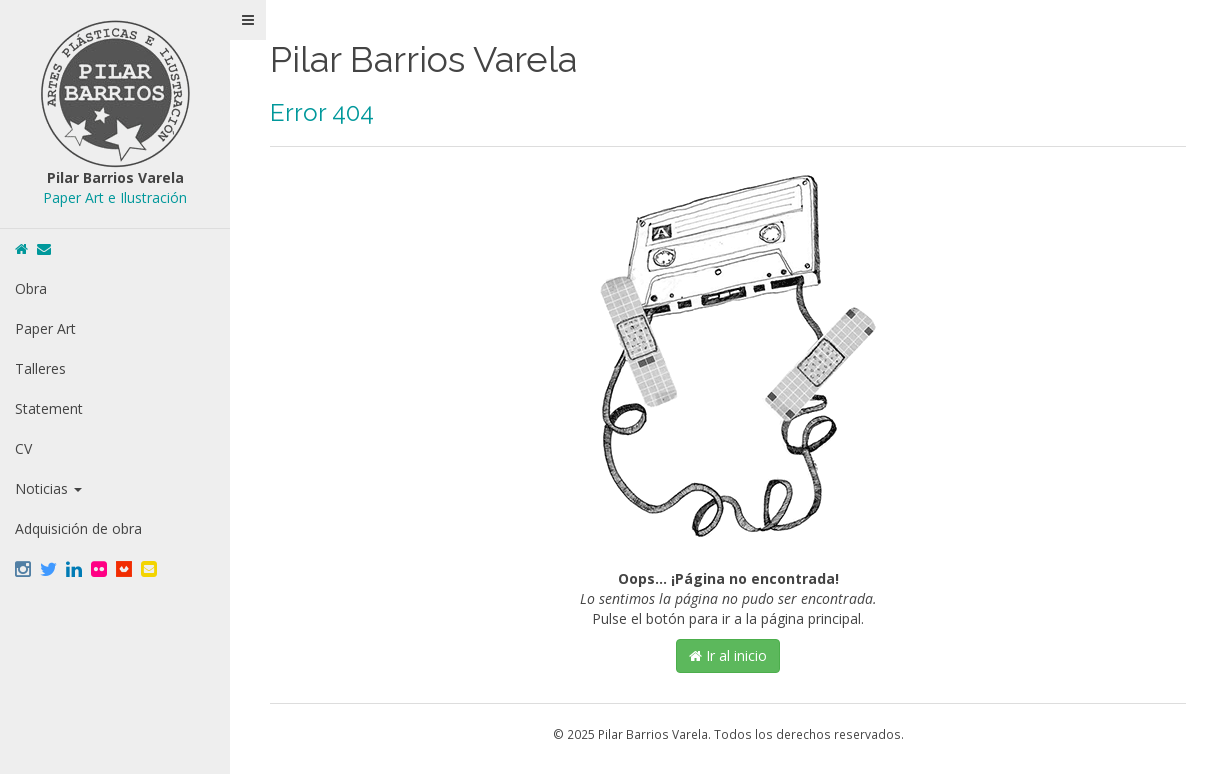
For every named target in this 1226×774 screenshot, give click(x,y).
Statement (49, 408)
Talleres (40, 368)
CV (23, 448)
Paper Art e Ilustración (115, 197)
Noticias (48, 488)
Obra (31, 288)
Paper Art (45, 328)
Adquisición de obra (78, 528)
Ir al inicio (728, 655)
